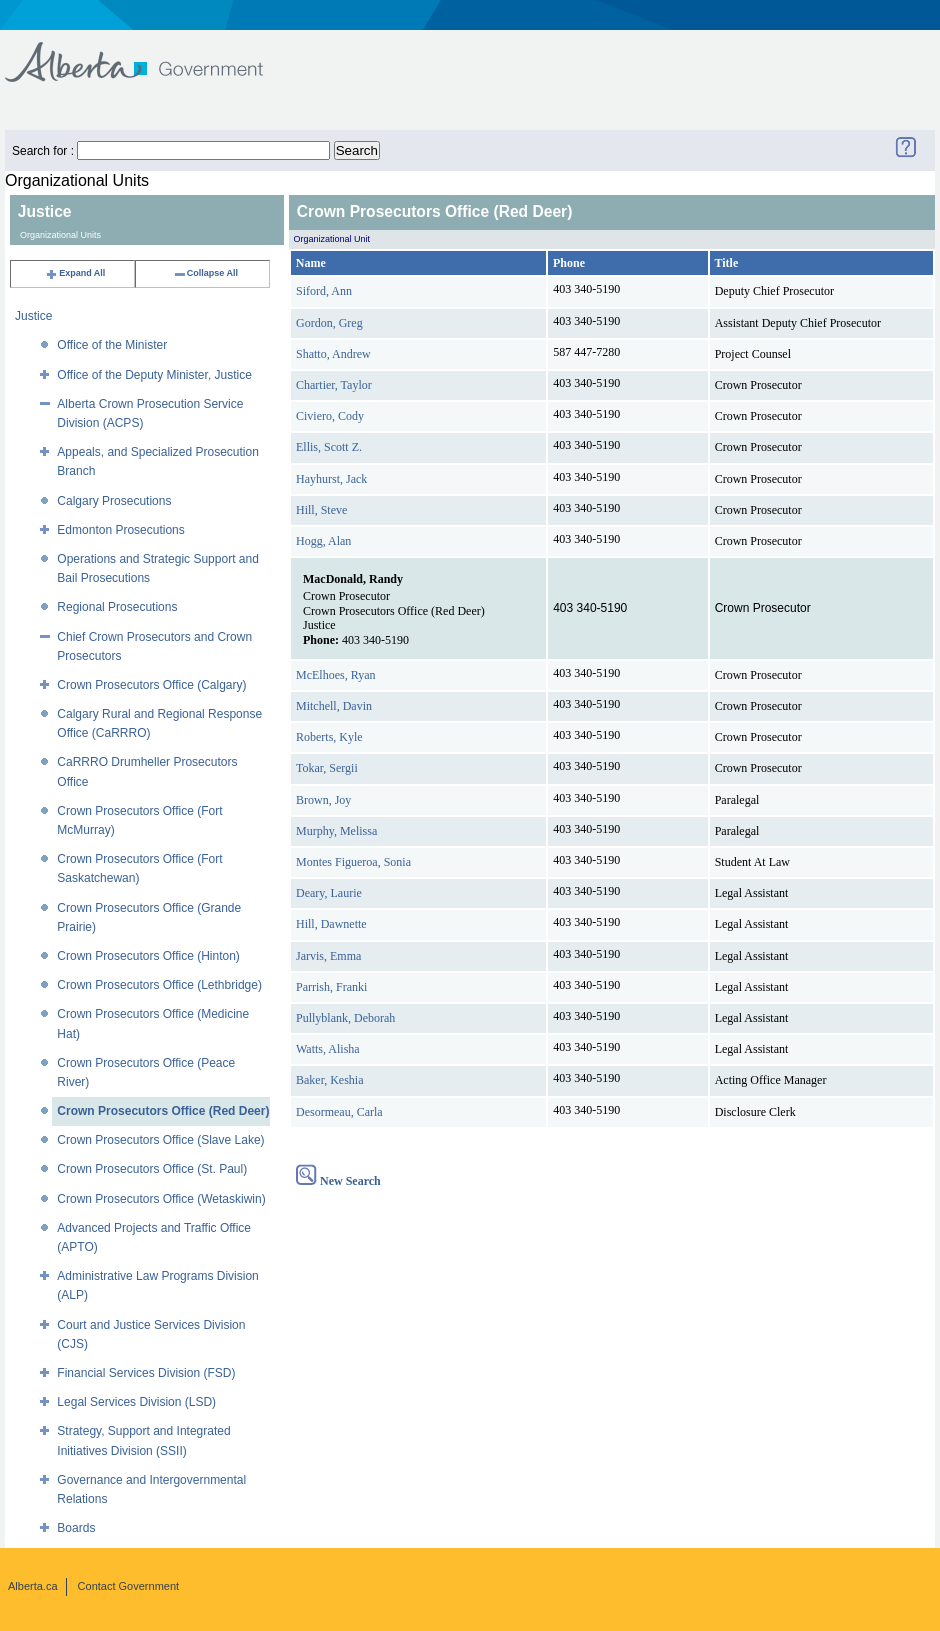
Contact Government (129, 1586)
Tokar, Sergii (327, 768)
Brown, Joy (323, 800)
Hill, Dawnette (331, 924)
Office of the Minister (112, 345)
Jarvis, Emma (328, 956)
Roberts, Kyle (329, 737)
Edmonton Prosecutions (120, 530)
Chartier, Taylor (334, 385)
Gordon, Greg (329, 323)
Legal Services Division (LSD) (136, 1402)
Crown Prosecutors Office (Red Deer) (163, 1111)
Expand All (75, 273)
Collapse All (205, 273)
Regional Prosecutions (117, 607)
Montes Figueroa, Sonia (353, 862)
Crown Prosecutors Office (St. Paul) (152, 1169)
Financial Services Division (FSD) (146, 1373)
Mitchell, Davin (334, 706)
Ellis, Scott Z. (329, 447)
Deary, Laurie (329, 893)
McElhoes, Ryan (336, 675)
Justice (33, 316)
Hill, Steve (321, 510)
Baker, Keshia (330, 1080)
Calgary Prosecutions (114, 501)
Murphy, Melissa (336, 831)
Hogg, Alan (323, 541)
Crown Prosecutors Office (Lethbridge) (159, 985)
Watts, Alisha (328, 1049)
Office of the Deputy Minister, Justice (154, 375)
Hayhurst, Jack (331, 479)
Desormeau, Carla (339, 1112)
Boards (76, 1528)
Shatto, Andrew (333, 354)
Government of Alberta (150, 52)
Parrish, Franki (331, 987)
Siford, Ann (324, 291)
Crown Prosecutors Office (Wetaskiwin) (161, 1199)
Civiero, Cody (330, 416)
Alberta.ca (33, 1586)
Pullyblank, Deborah (345, 1018)
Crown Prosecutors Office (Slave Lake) (160, 1140)
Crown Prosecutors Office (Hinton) (148, 956)
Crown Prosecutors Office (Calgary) (151, 685)
